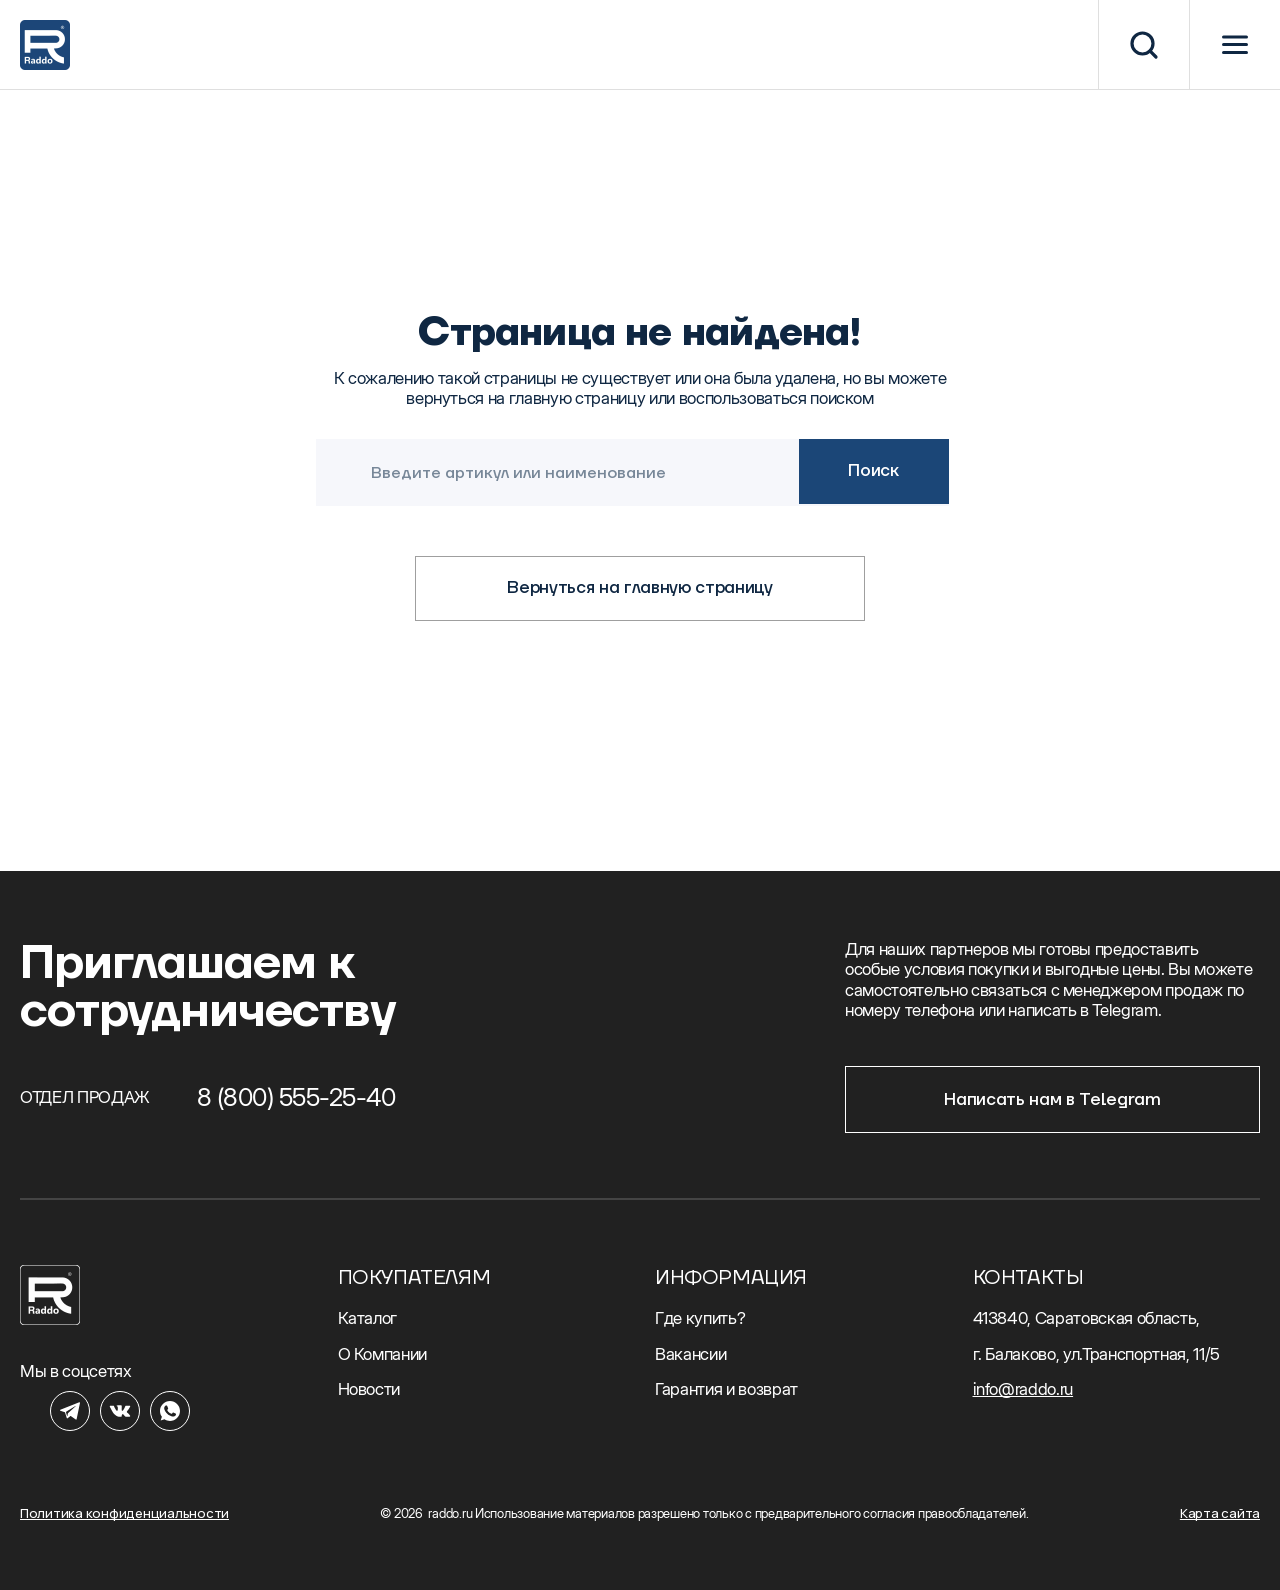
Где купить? (700, 1318)
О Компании (383, 1354)
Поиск (873, 471)
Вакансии (690, 1354)
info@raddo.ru (1023, 1389)
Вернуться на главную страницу (639, 588)
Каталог (368, 1318)
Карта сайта (1220, 1513)
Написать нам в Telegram (1052, 1100)
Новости (369, 1389)
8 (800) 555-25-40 (296, 1097)
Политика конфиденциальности (124, 1513)
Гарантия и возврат (726, 1389)
